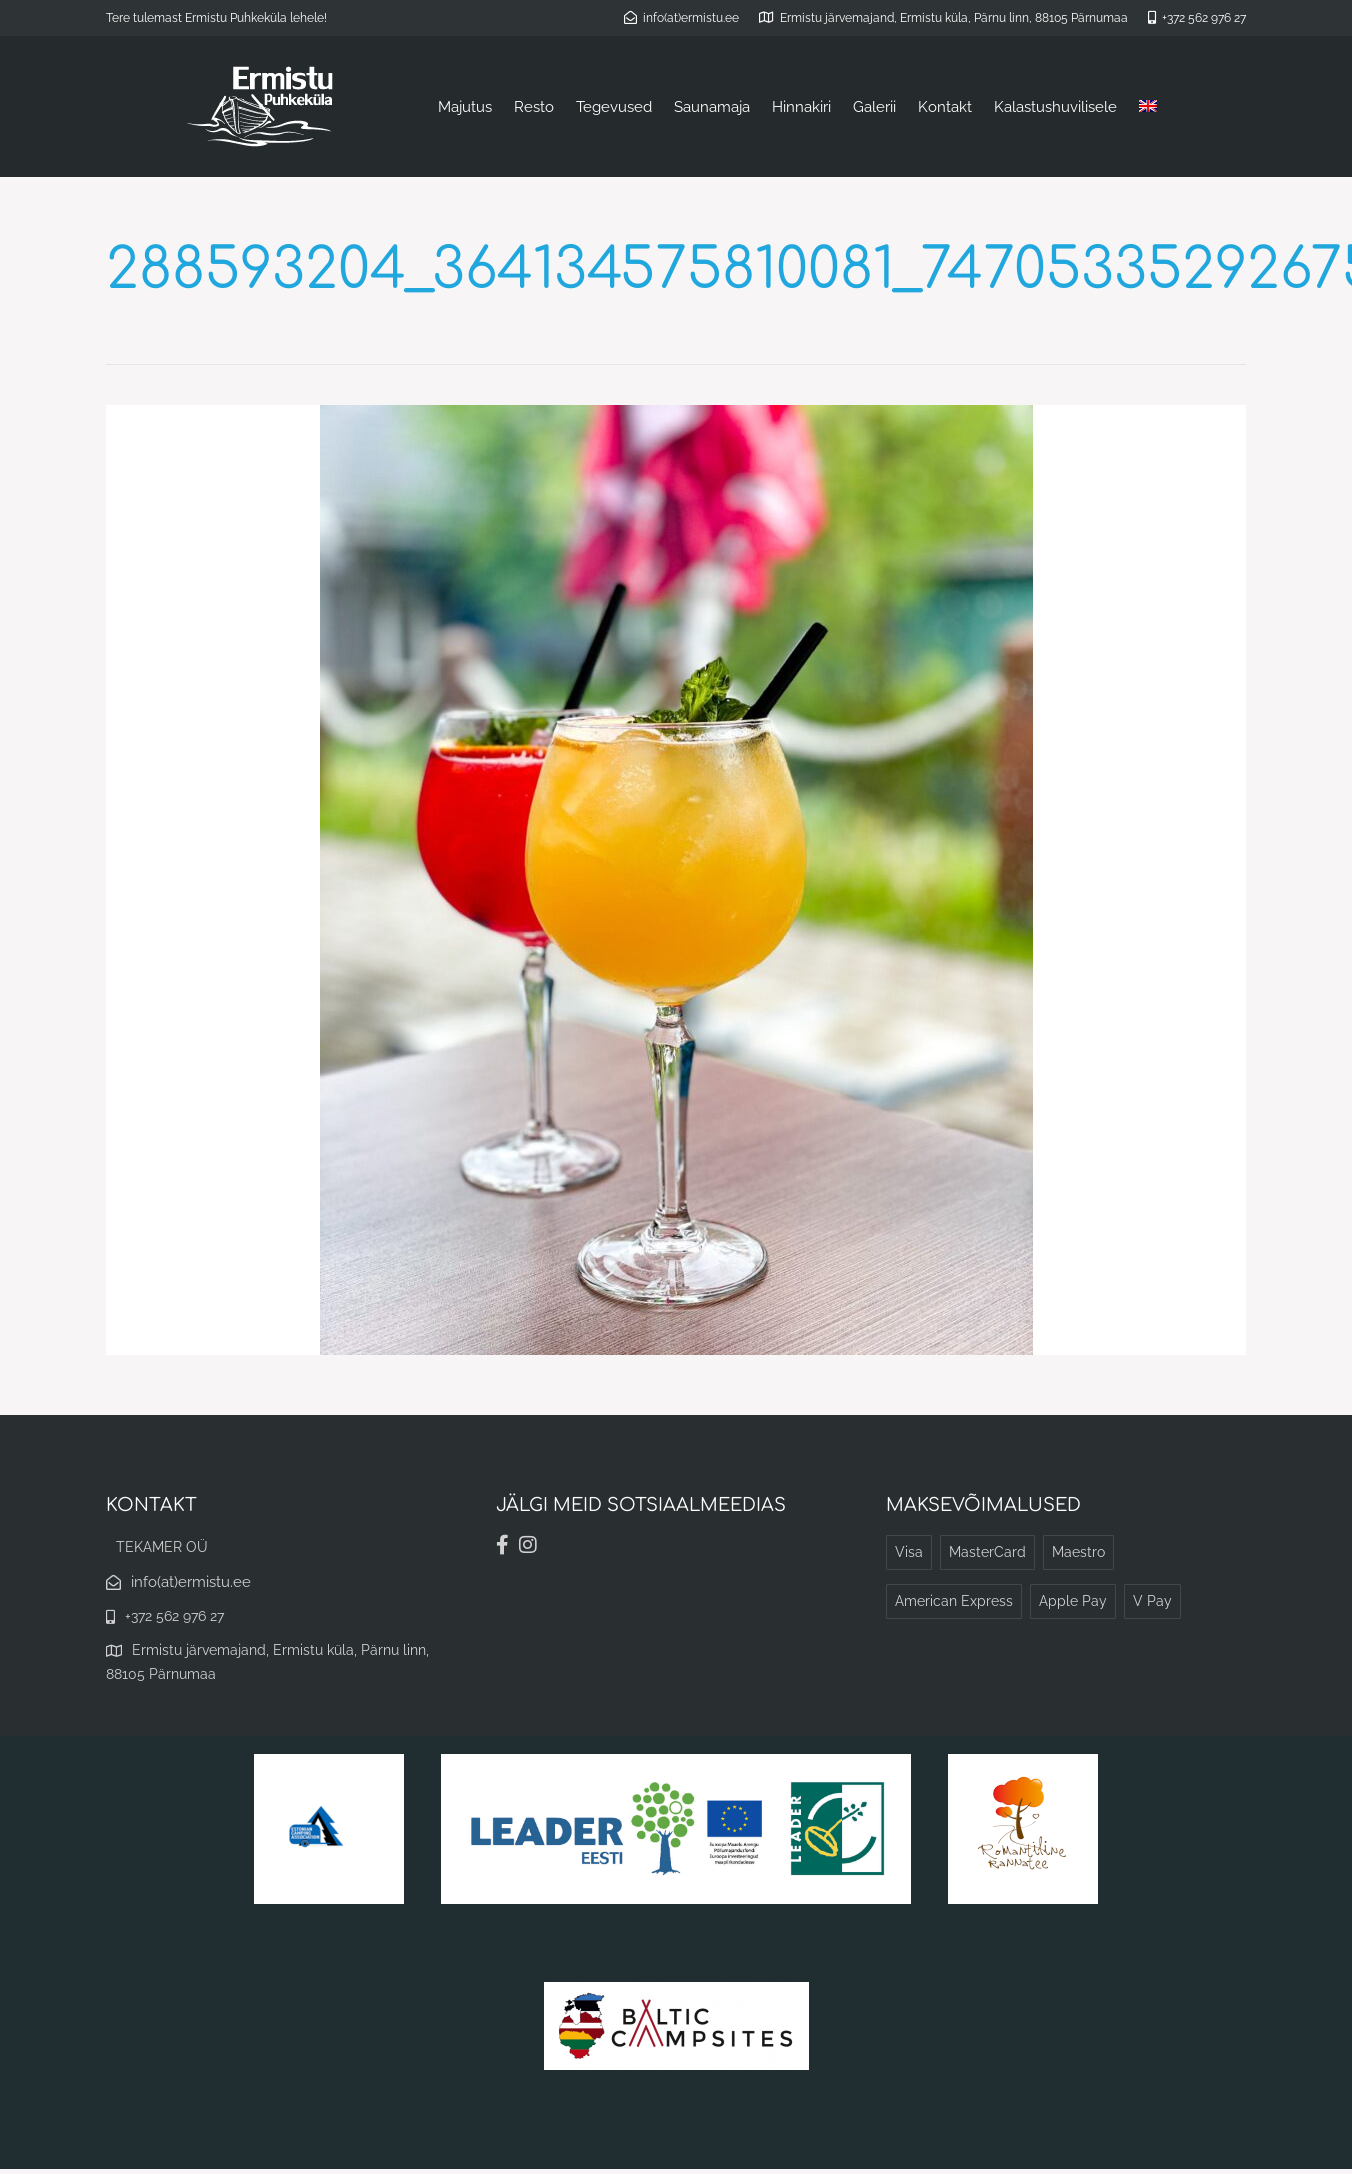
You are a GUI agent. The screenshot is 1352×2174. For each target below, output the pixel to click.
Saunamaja (712, 107)
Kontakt (945, 107)
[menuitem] (1148, 107)
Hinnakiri (801, 107)
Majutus (465, 107)
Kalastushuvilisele (1055, 107)
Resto (534, 107)
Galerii (874, 107)
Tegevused (614, 107)
